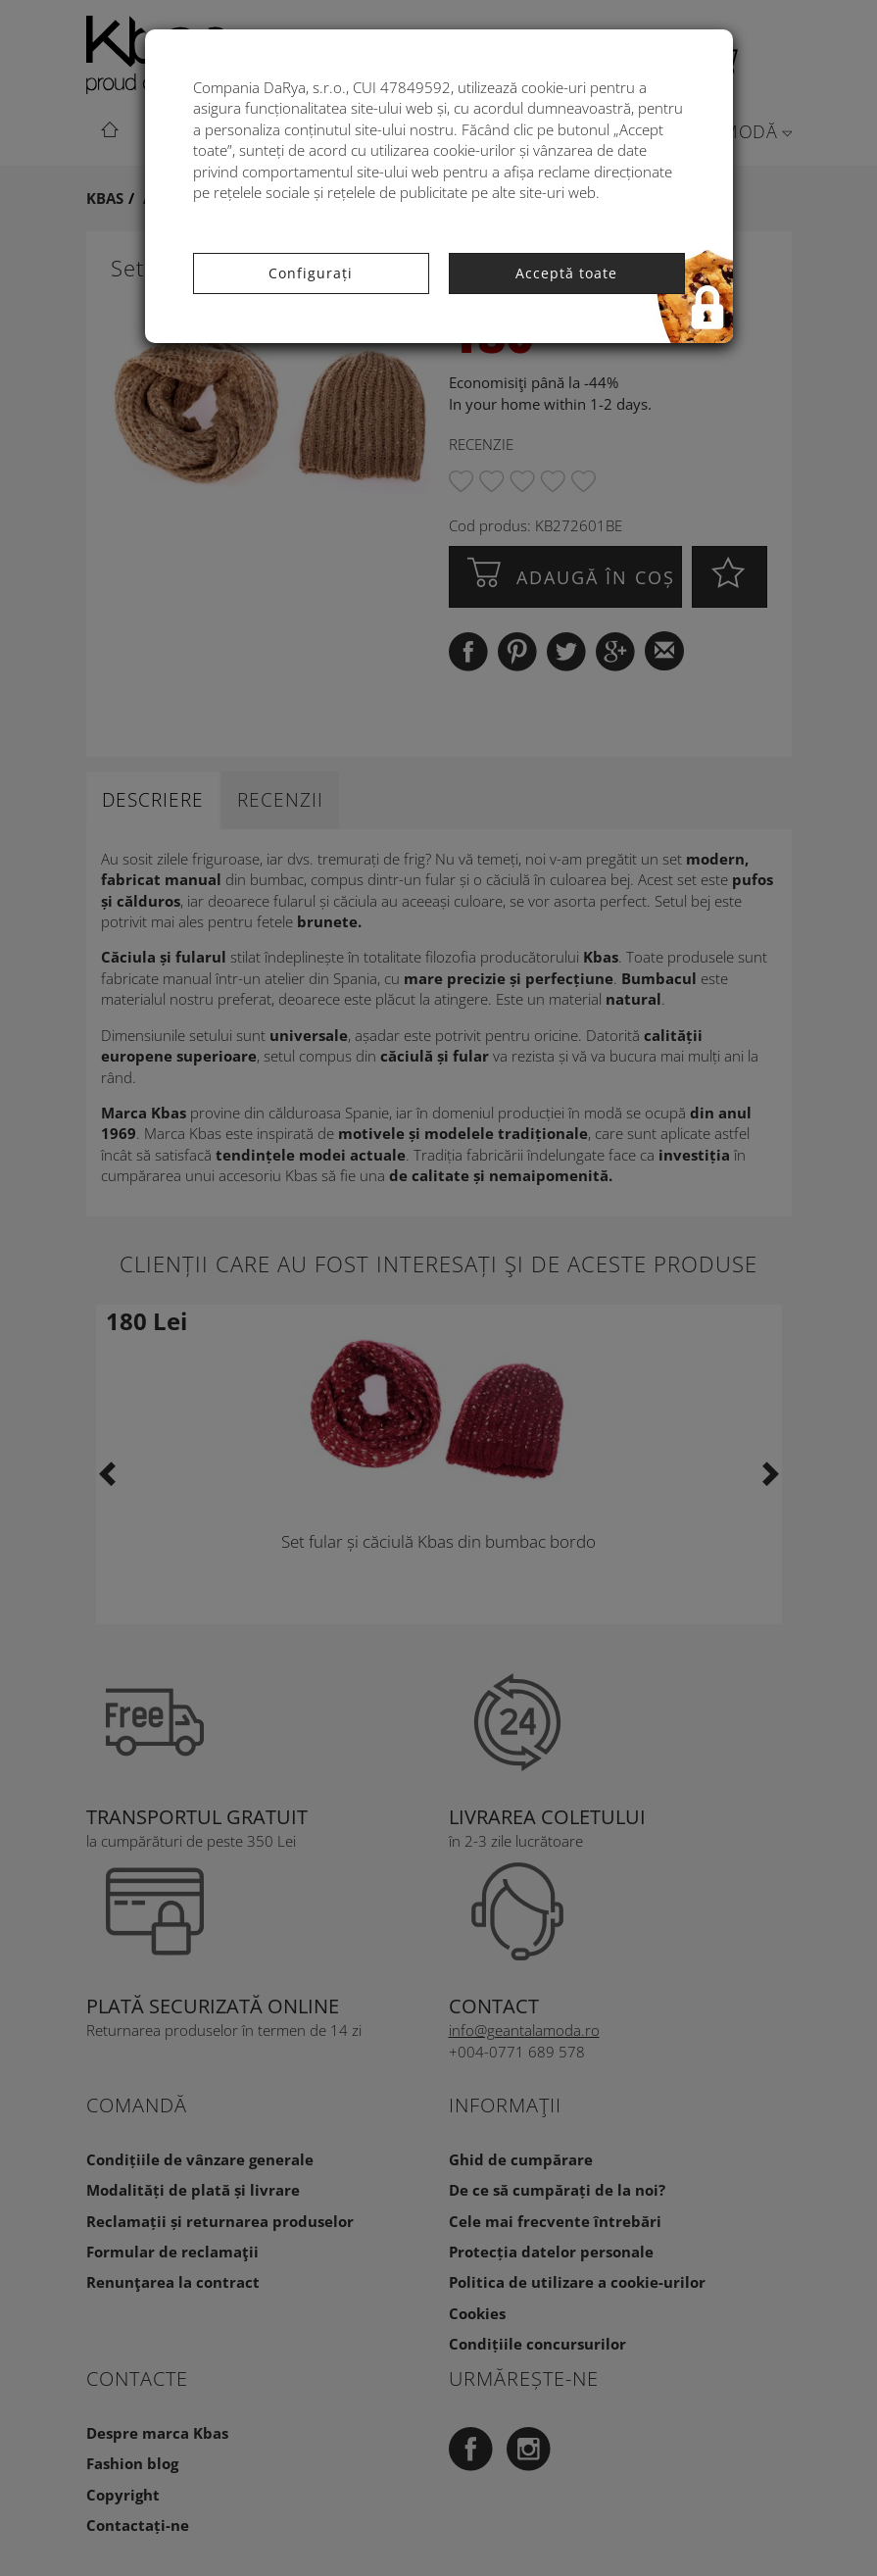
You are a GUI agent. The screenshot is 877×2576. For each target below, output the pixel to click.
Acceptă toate (566, 273)
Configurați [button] (310, 273)
